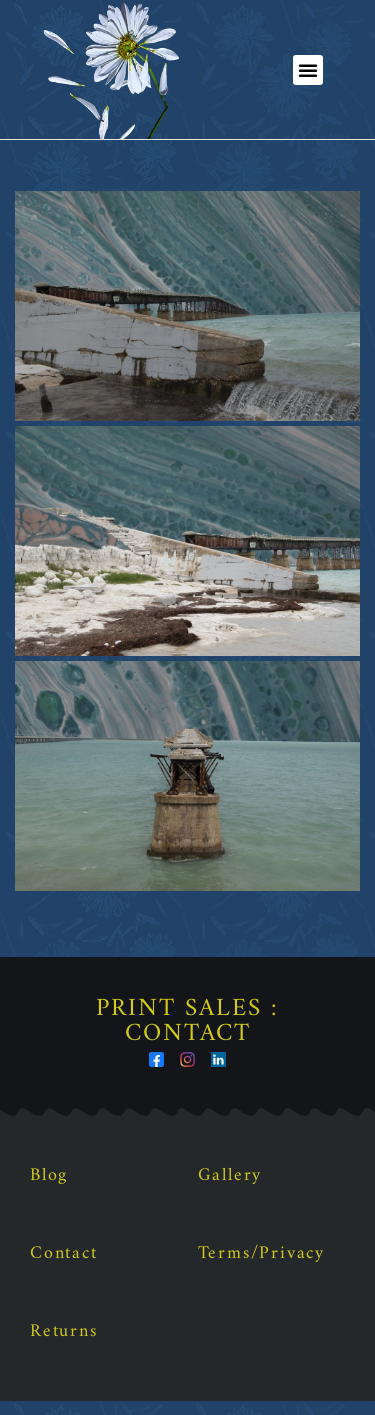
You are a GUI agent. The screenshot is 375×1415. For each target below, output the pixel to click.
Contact (64, 1267)
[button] (308, 70)
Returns (64, 1345)
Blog (49, 1189)
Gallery (230, 1189)
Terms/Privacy (261, 1267)
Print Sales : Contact (187, 1035)
